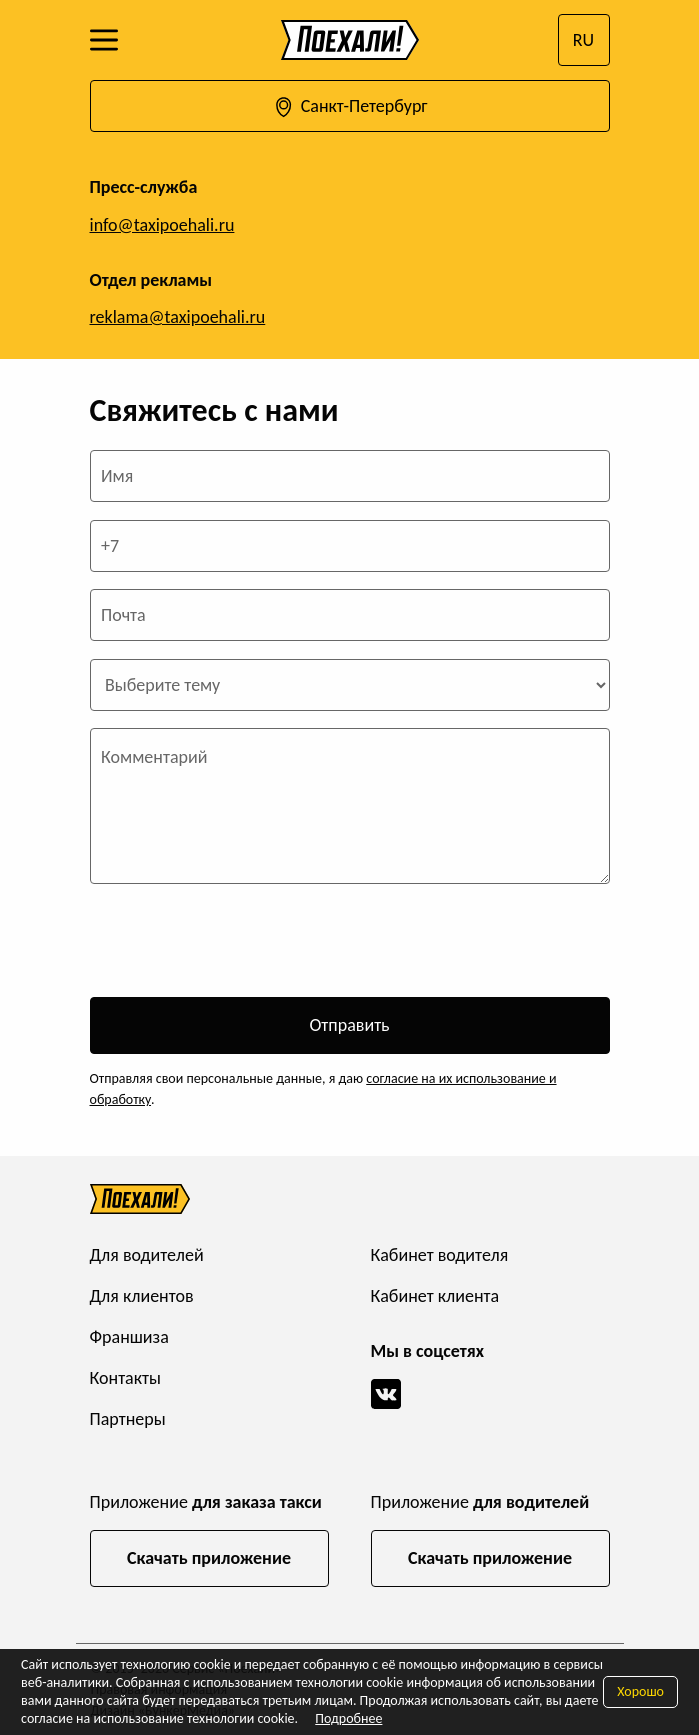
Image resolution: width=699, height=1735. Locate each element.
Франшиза (129, 1337)
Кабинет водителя (440, 1255)
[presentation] (242, 941)
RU (583, 40)
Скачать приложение (209, 1558)
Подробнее (348, 1718)
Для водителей (147, 1255)
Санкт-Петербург (349, 107)
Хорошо (640, 1691)
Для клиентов (142, 1296)
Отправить (349, 1025)
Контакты (126, 1378)
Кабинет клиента (435, 1296)
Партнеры (128, 1419)
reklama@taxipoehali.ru (178, 317)
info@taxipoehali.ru (162, 225)
